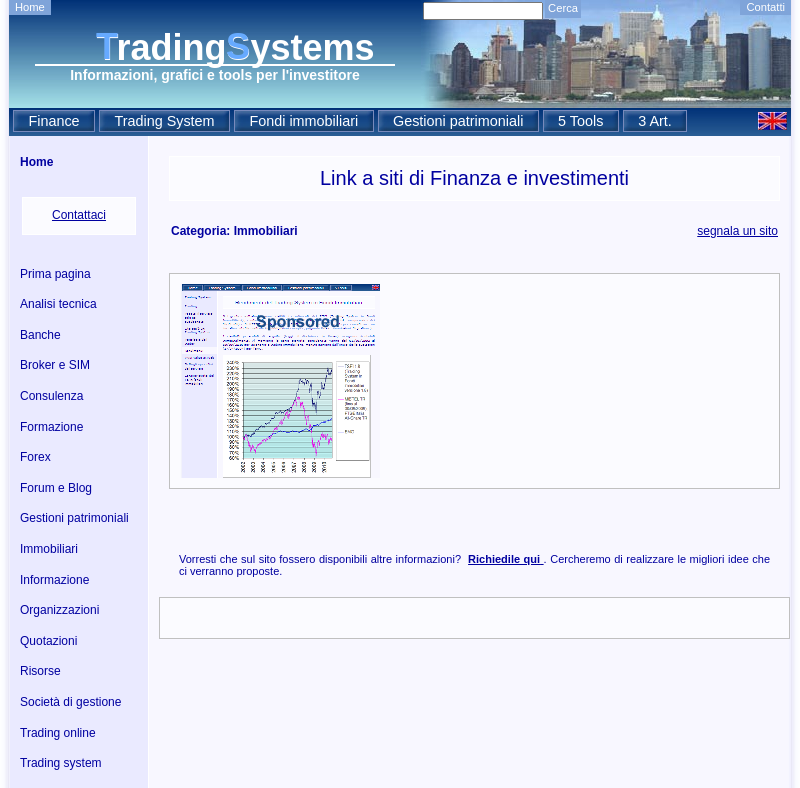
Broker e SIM (55, 365)
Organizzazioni (59, 610)
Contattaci (79, 215)
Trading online (58, 733)
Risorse (40, 671)
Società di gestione (70, 702)
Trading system (61, 763)
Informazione (54, 580)
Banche (40, 335)
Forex (35, 457)
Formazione (51, 427)
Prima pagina (55, 274)
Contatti (765, 7)
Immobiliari (49, 549)
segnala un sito (737, 231)
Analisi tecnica (58, 304)
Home (30, 7)
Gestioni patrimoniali (74, 518)
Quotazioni (48, 641)
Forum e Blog (56, 488)
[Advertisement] (480, 381)
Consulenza (51, 396)
